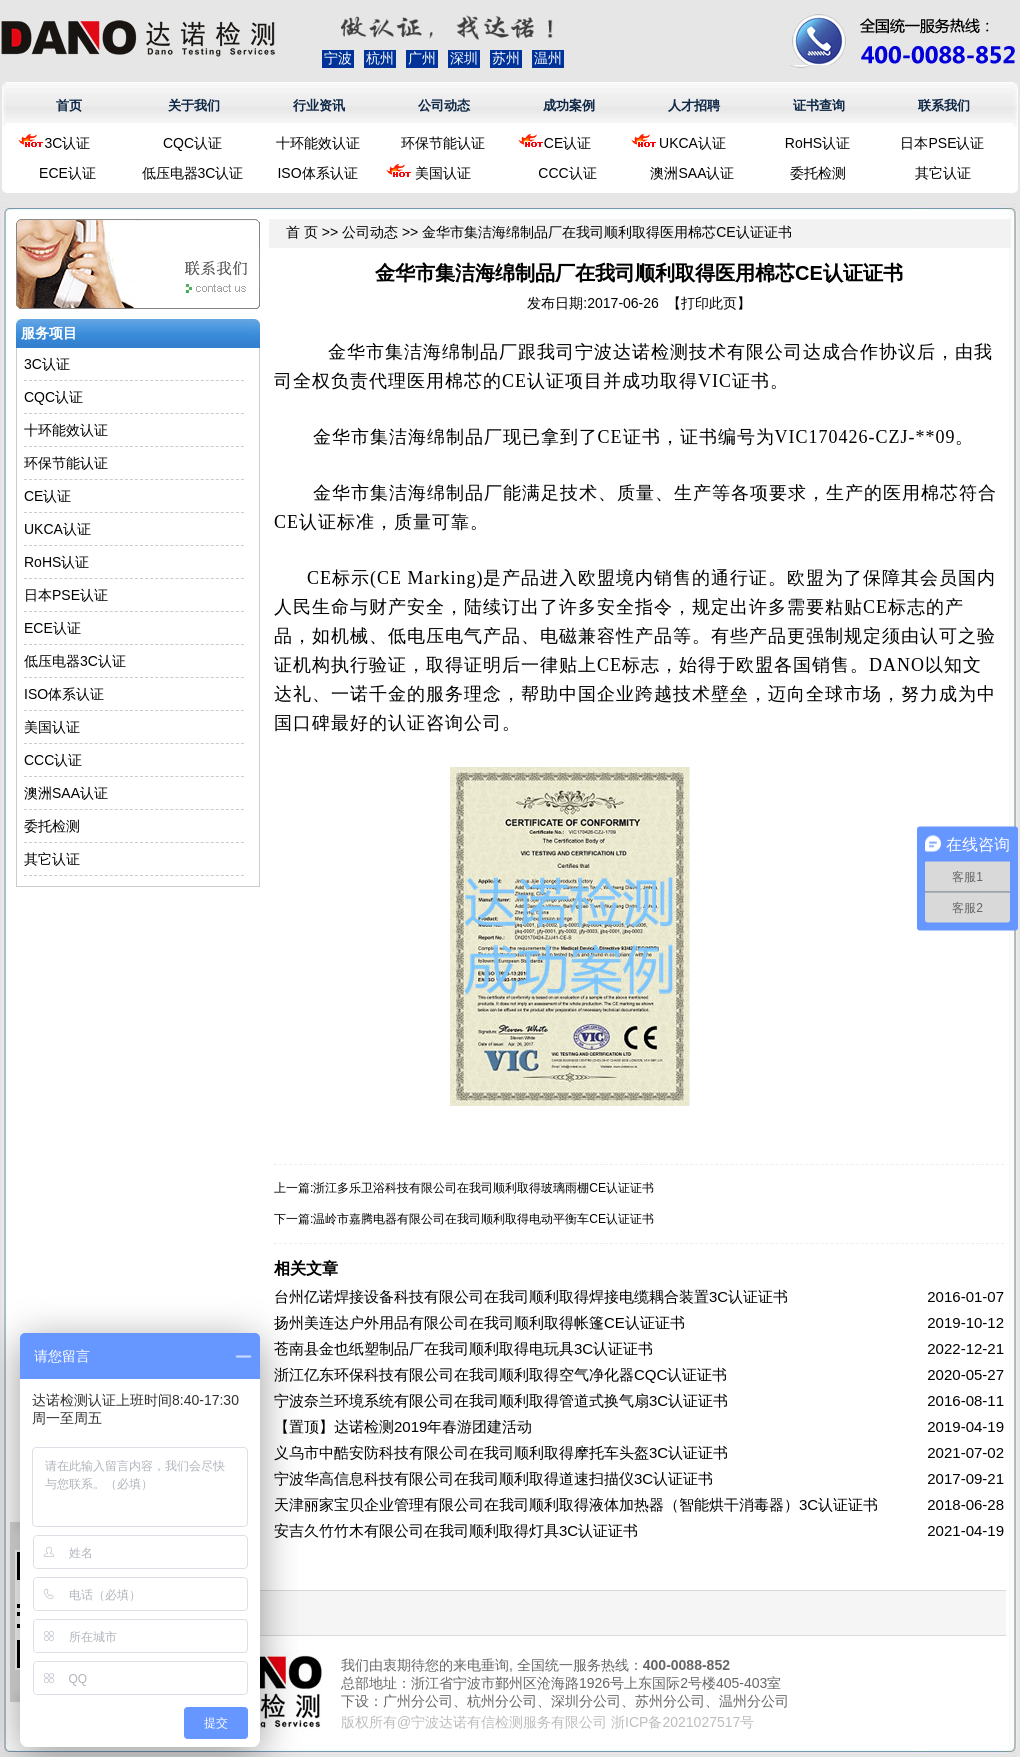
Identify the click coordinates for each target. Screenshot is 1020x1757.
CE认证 (567, 143)
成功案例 (569, 105)
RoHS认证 (817, 143)
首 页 (302, 232)
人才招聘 (694, 105)
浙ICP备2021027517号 (682, 1722)
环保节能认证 (443, 143)
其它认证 (943, 173)
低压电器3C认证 (193, 173)
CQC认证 (192, 143)
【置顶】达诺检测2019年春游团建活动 (403, 1426)
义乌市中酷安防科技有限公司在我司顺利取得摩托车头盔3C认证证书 (501, 1452)
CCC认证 (567, 173)
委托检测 (818, 173)
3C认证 (68, 143)
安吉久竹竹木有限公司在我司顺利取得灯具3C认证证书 (456, 1530)
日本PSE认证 (942, 143)
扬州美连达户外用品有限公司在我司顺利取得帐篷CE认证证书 (479, 1322)
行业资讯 (319, 105)
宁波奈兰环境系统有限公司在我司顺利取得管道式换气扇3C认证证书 (501, 1400)
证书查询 (819, 105)
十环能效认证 (318, 143)
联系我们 (944, 105)
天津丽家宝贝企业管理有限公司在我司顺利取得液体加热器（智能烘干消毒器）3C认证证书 (576, 1504)
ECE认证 (67, 173)
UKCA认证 (692, 143)
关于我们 (194, 105)
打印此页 (709, 303)
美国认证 (443, 173)
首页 (69, 105)
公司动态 (444, 105)
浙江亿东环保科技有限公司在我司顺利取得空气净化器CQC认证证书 (500, 1374)
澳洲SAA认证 (692, 173)
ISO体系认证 (317, 173)
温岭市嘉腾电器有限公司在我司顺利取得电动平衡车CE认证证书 (483, 1219)
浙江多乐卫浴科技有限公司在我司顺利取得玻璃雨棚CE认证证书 (483, 1188)
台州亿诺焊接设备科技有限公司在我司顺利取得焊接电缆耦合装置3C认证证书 (531, 1296)
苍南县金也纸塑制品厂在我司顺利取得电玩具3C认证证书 (463, 1348)
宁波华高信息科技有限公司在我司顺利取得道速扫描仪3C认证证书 (493, 1478)
